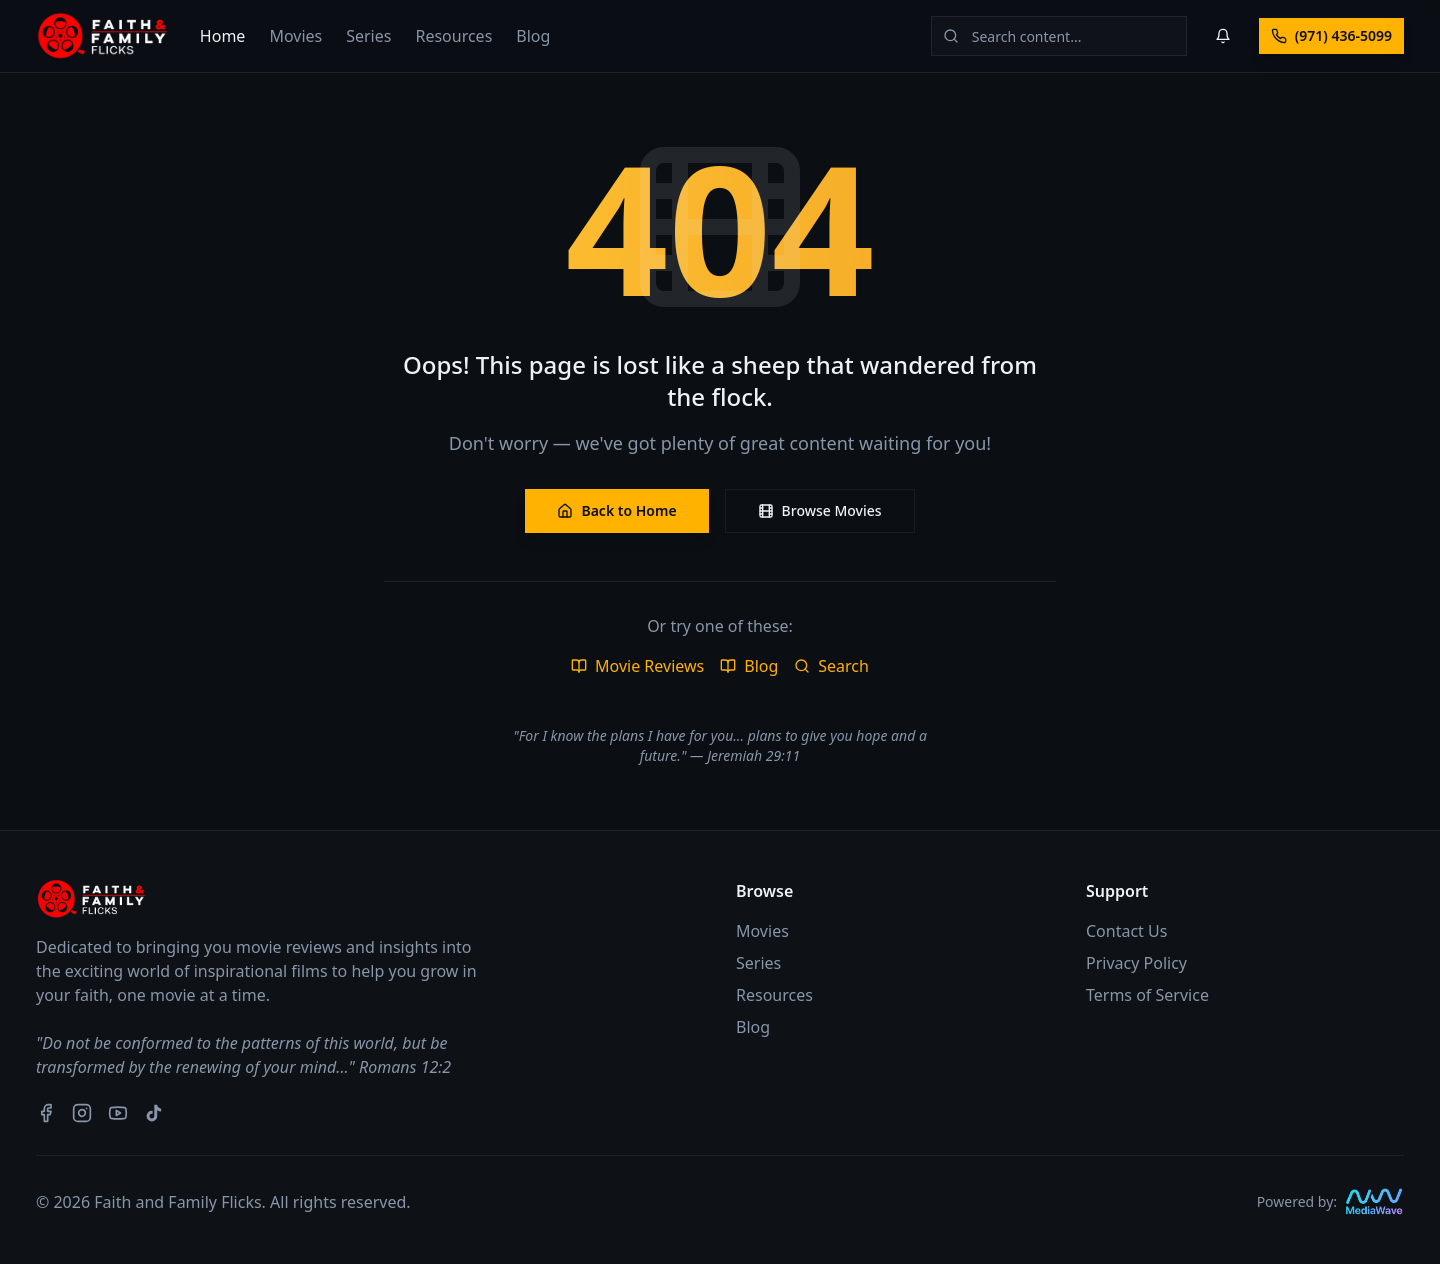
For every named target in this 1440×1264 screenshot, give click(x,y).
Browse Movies (820, 510)
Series (368, 36)
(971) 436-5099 (1331, 35)
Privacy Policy (1136, 963)
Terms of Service (1147, 995)
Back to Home (616, 510)
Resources (453, 36)
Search (831, 666)
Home (223, 36)
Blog (533, 36)
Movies (295, 36)
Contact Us (1126, 931)
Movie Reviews (637, 666)
